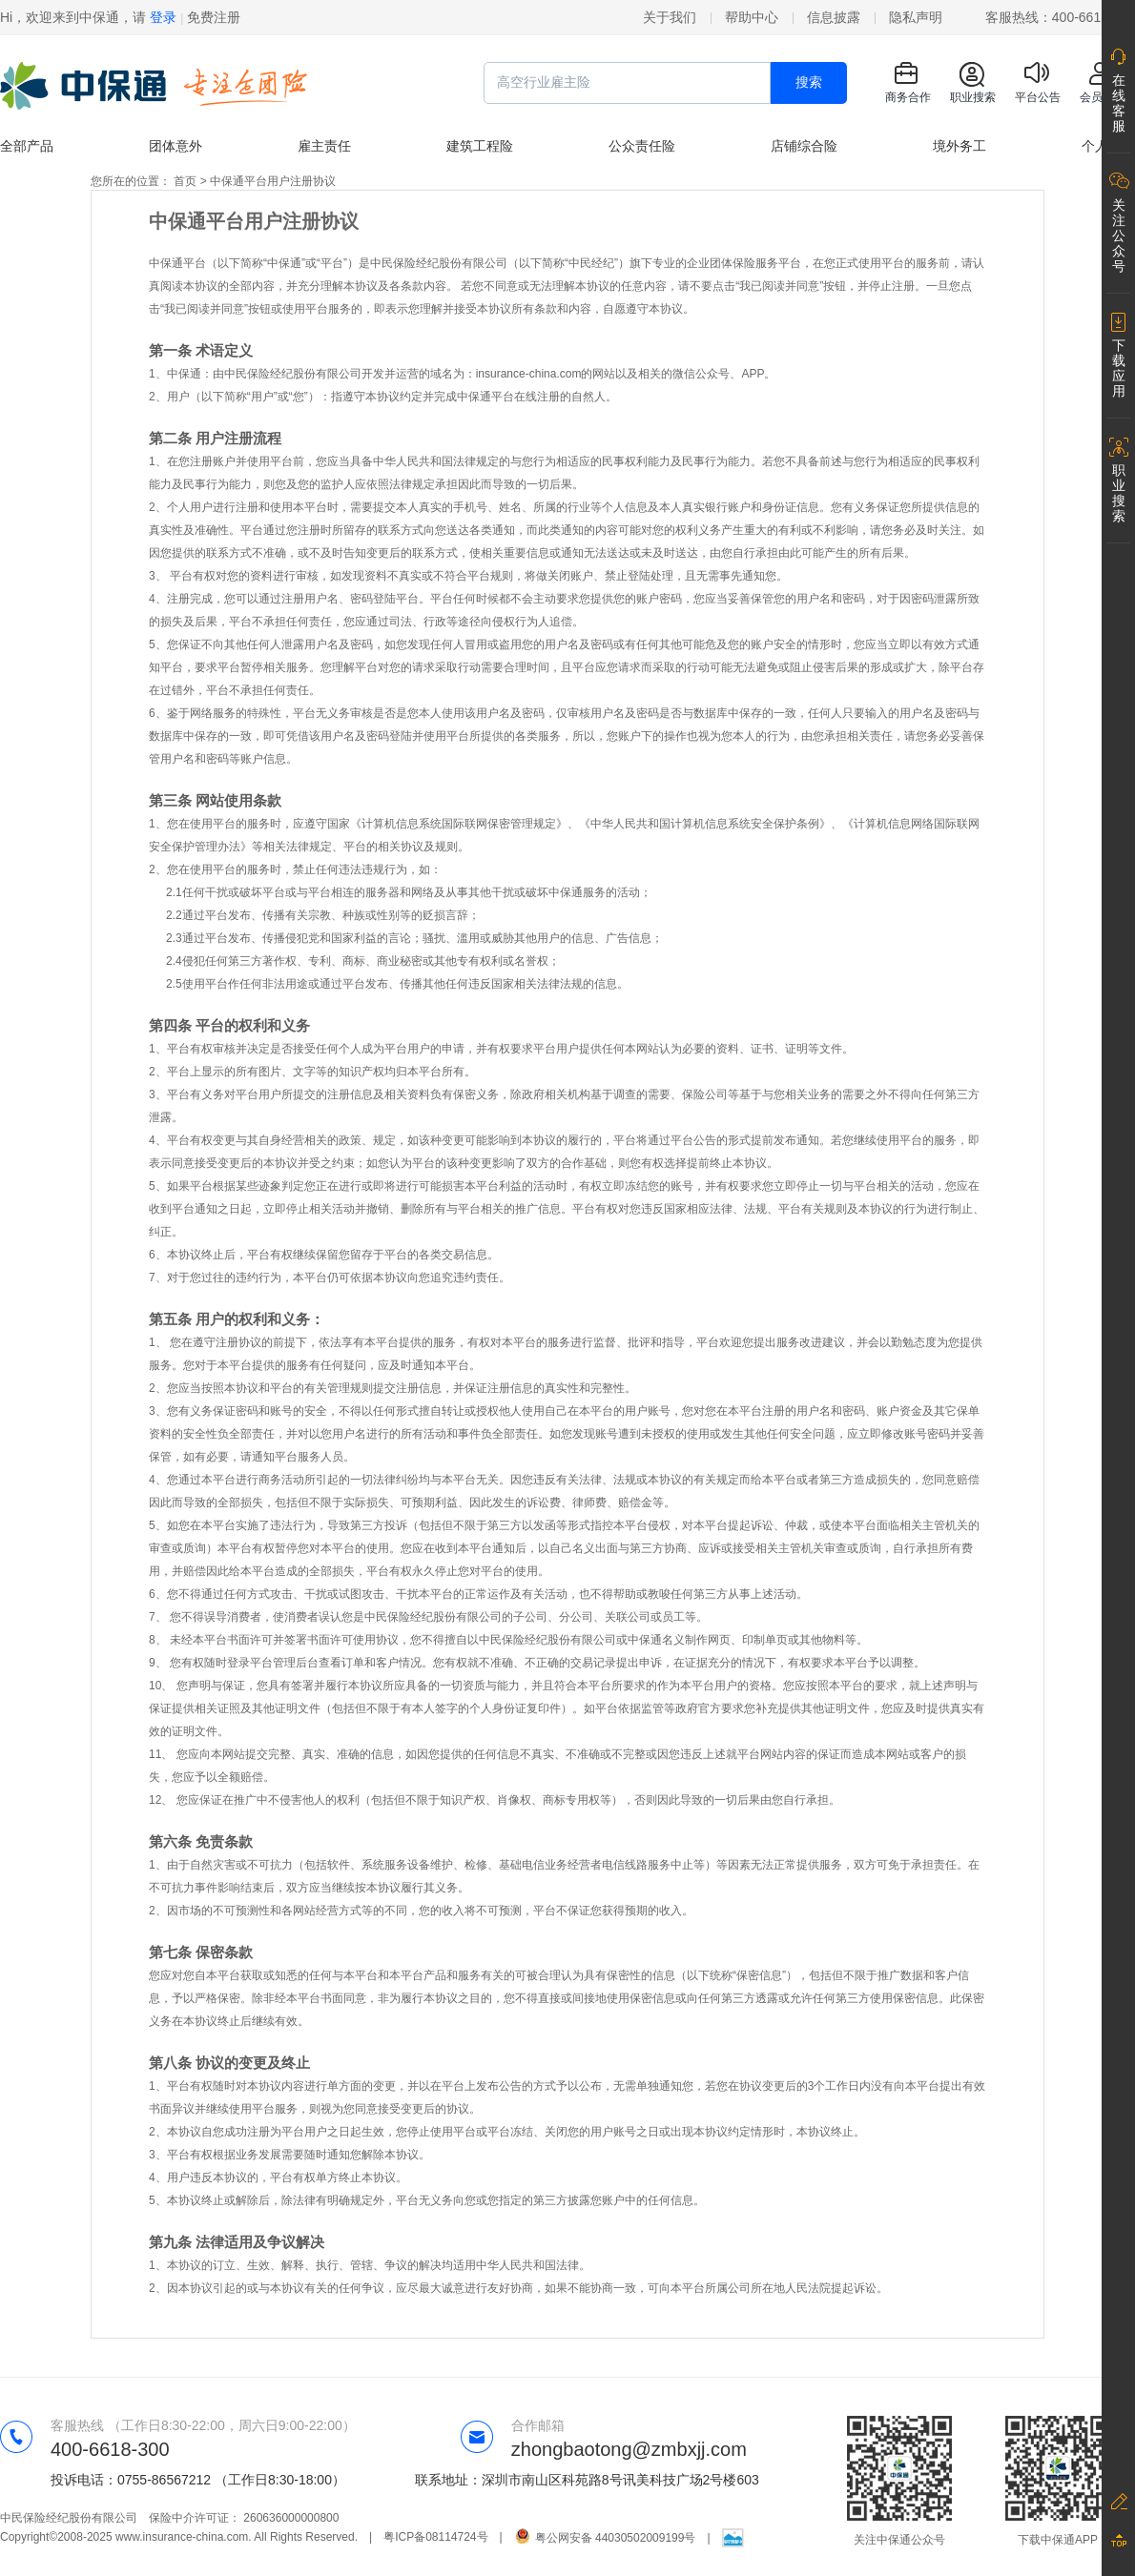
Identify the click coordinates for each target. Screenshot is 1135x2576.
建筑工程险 (479, 146)
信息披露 (833, 17)
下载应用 (1118, 368)
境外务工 (959, 146)
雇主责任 (324, 146)
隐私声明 (915, 17)
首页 (185, 181)
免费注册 (213, 17)
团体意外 (175, 146)
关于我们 (669, 17)
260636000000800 (291, 2518)
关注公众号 (1118, 235)
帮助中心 (751, 17)
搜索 (808, 82)
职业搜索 (1118, 492)
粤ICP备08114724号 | (448, 2537)
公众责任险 (642, 146)
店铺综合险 (804, 146)
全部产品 (26, 146)
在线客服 (1118, 102)
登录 (163, 17)
